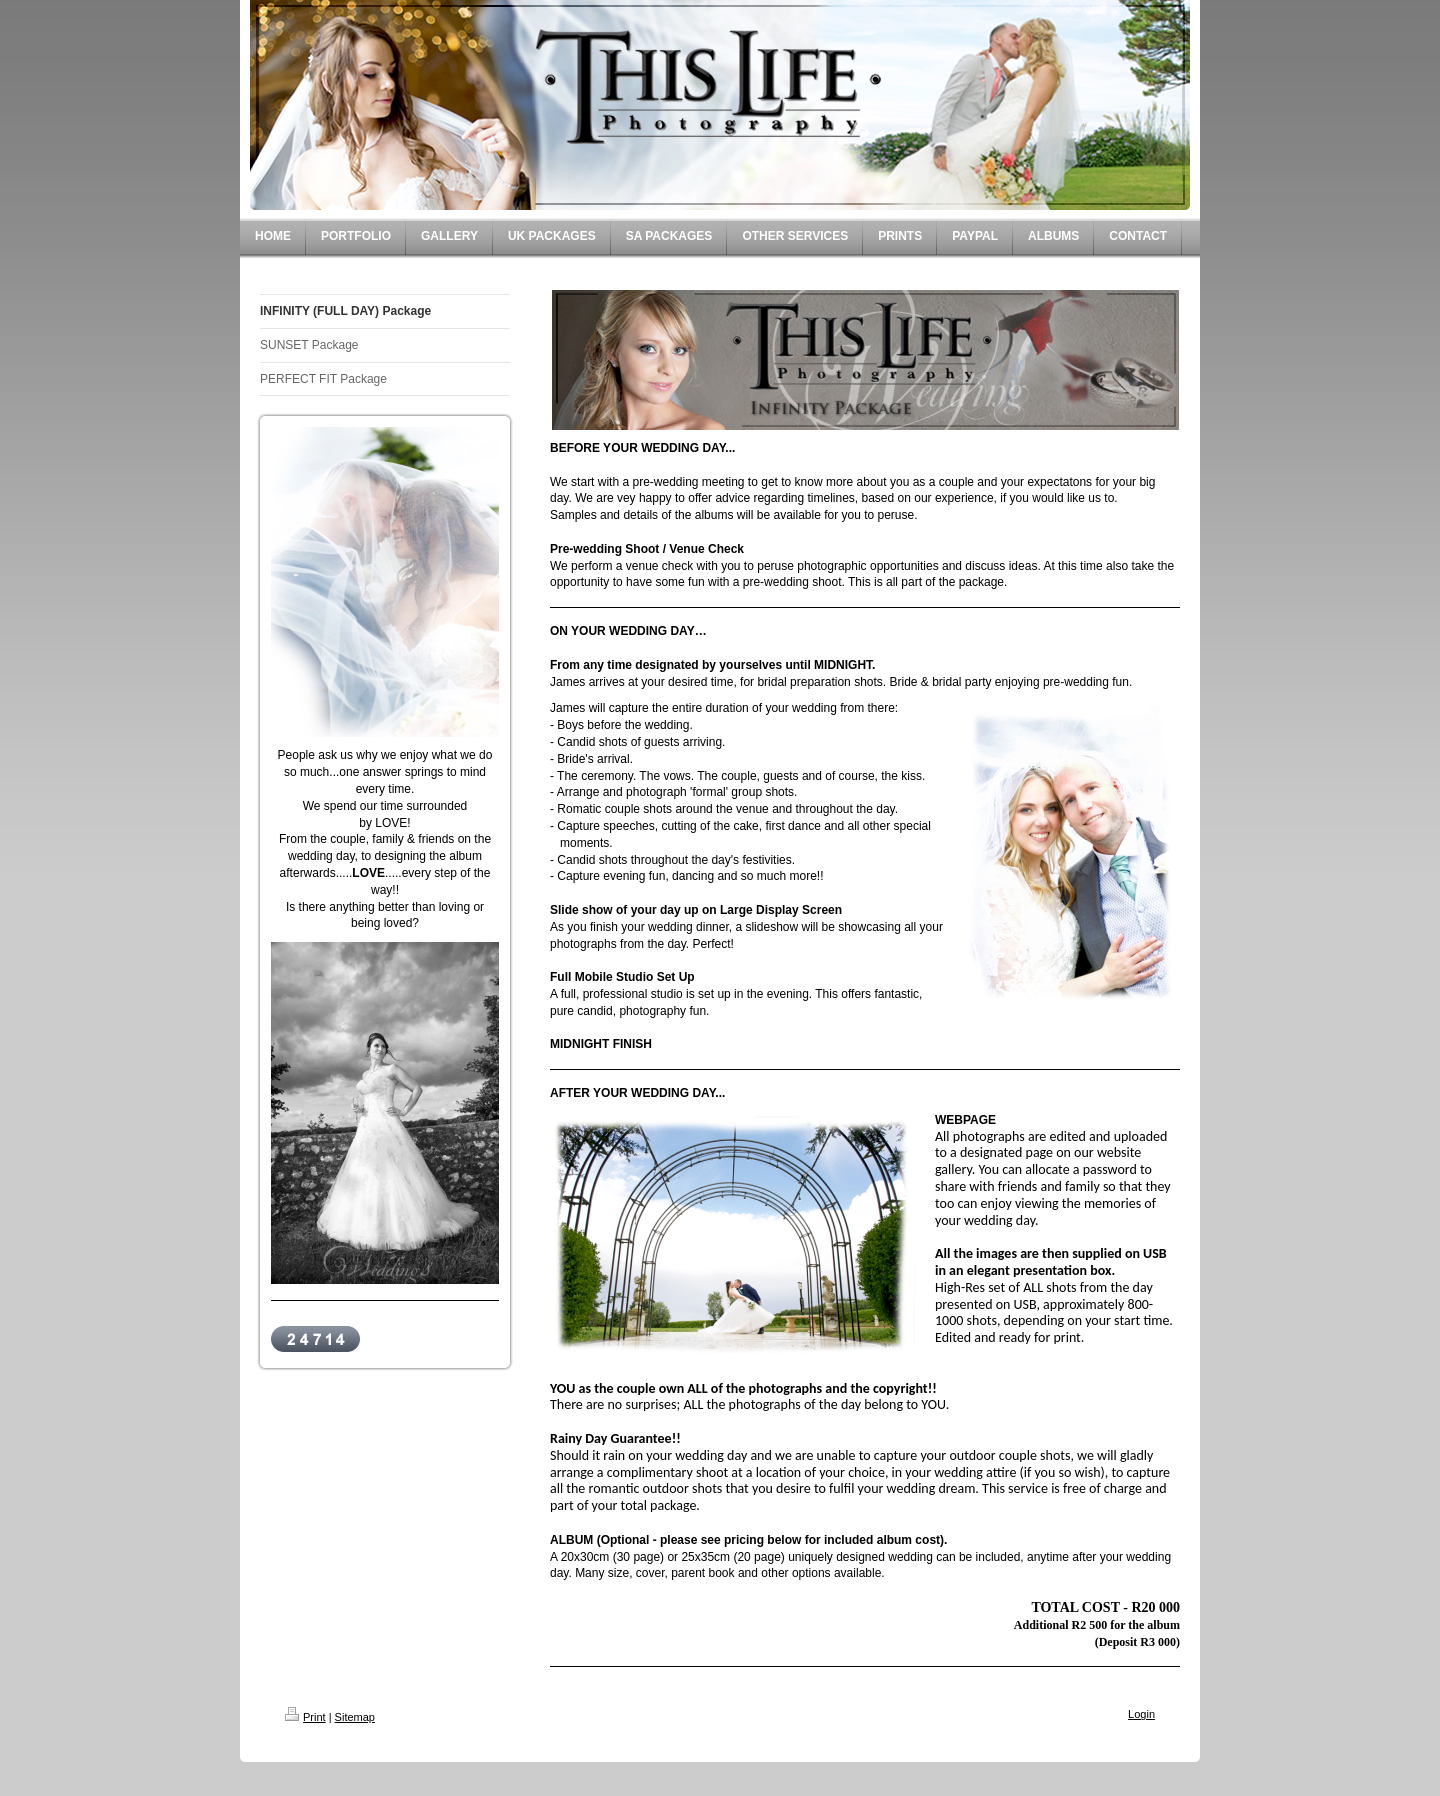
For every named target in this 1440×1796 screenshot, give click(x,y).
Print (305, 1717)
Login (1141, 1714)
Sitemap (355, 1717)
